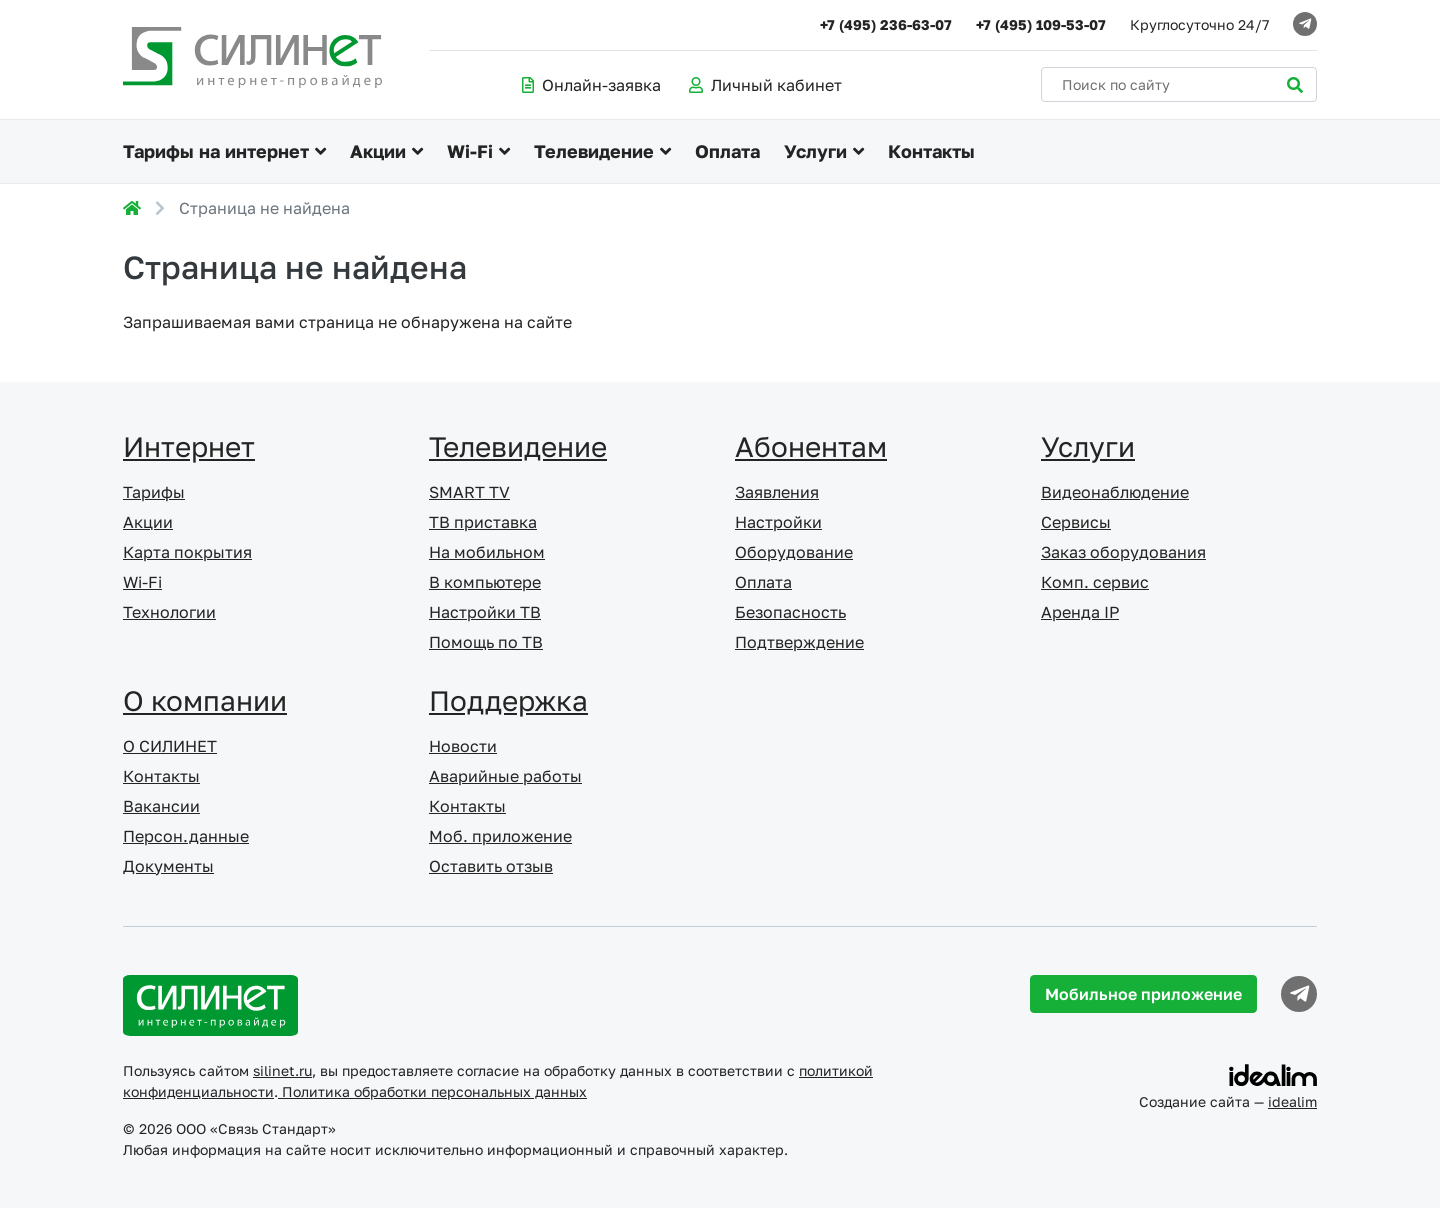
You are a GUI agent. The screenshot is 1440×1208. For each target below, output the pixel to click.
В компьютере (485, 582)
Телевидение (594, 151)
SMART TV (469, 492)
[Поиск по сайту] (1179, 84)
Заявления (777, 492)
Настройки (778, 522)
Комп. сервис (1095, 582)
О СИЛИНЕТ (170, 746)
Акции (378, 151)
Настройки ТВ (485, 612)
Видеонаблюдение (1115, 492)
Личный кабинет (765, 85)
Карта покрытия (187, 552)
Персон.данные (186, 836)
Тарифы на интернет (216, 151)
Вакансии (161, 806)
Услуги (815, 151)
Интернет (189, 446)
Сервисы (1076, 522)
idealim (1292, 1101)
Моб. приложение (500, 836)
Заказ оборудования (1123, 552)
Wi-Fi (470, 151)
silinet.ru (282, 1070)
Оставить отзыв (491, 866)
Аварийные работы (505, 776)
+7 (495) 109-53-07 (1041, 24)
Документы (168, 866)
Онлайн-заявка (591, 85)
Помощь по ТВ (486, 642)
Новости (463, 746)
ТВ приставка (483, 522)
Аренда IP (1080, 612)
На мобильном (487, 552)
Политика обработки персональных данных (432, 1091)
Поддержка (508, 700)
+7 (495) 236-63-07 (886, 24)
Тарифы (154, 492)
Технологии (169, 612)
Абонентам (811, 446)
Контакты (931, 151)
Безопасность (790, 612)
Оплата (727, 151)
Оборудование (794, 552)
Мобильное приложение (1143, 994)
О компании (205, 700)
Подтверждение (799, 642)
